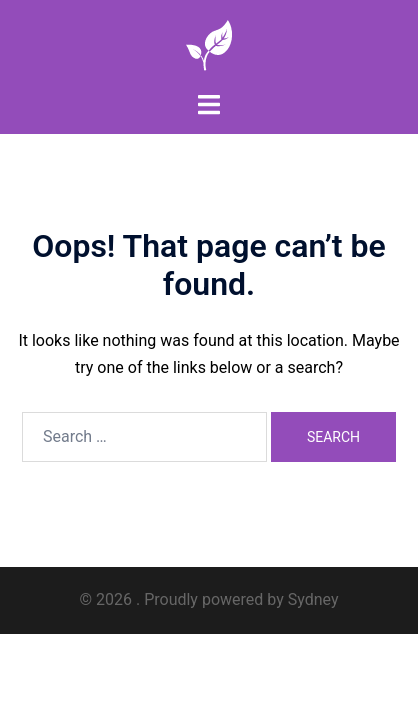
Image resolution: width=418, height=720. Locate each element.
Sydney (313, 599)
